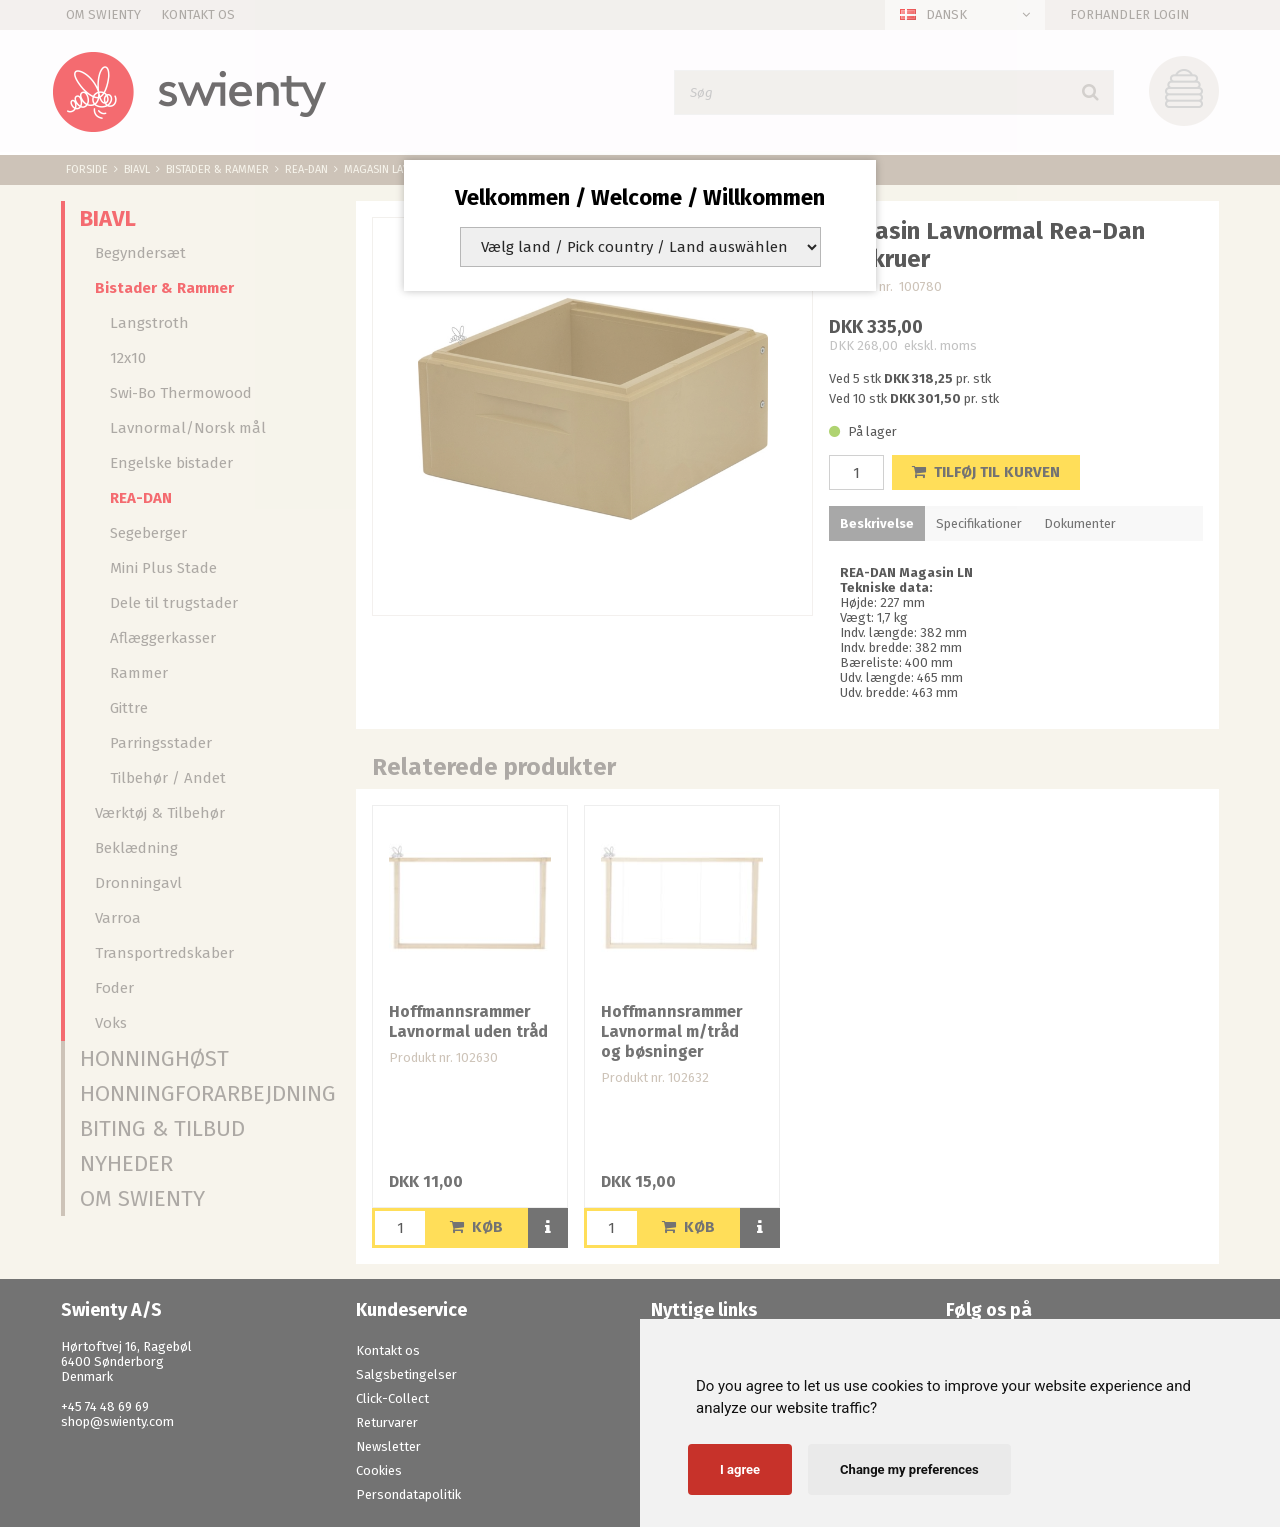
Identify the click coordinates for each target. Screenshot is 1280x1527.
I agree (740, 1469)
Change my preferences (909, 1469)
